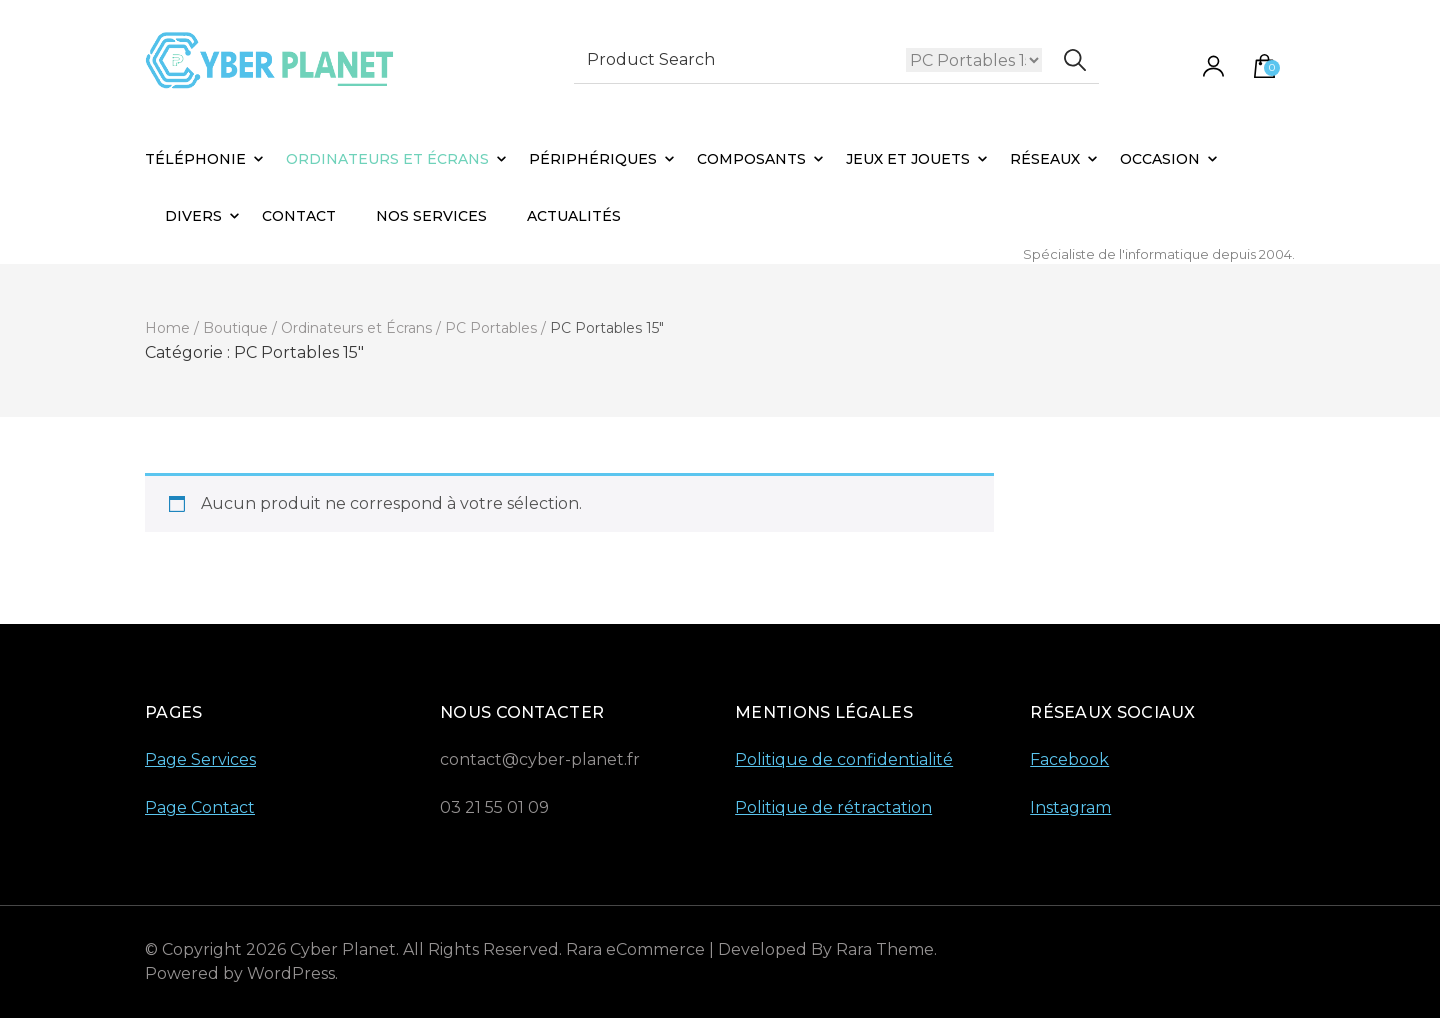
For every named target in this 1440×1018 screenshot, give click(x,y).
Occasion (1160, 159)
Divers (193, 216)
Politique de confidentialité (844, 759)
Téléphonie (195, 159)
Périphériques (593, 159)
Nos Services (431, 216)
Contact (299, 216)
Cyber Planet (343, 949)
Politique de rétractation (833, 807)
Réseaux (1045, 159)
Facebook (1069, 759)
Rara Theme (885, 949)
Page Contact (200, 807)
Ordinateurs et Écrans (387, 159)
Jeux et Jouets (908, 159)
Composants (751, 159)
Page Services (200, 759)
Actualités (574, 216)
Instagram (1070, 807)
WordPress (291, 973)
